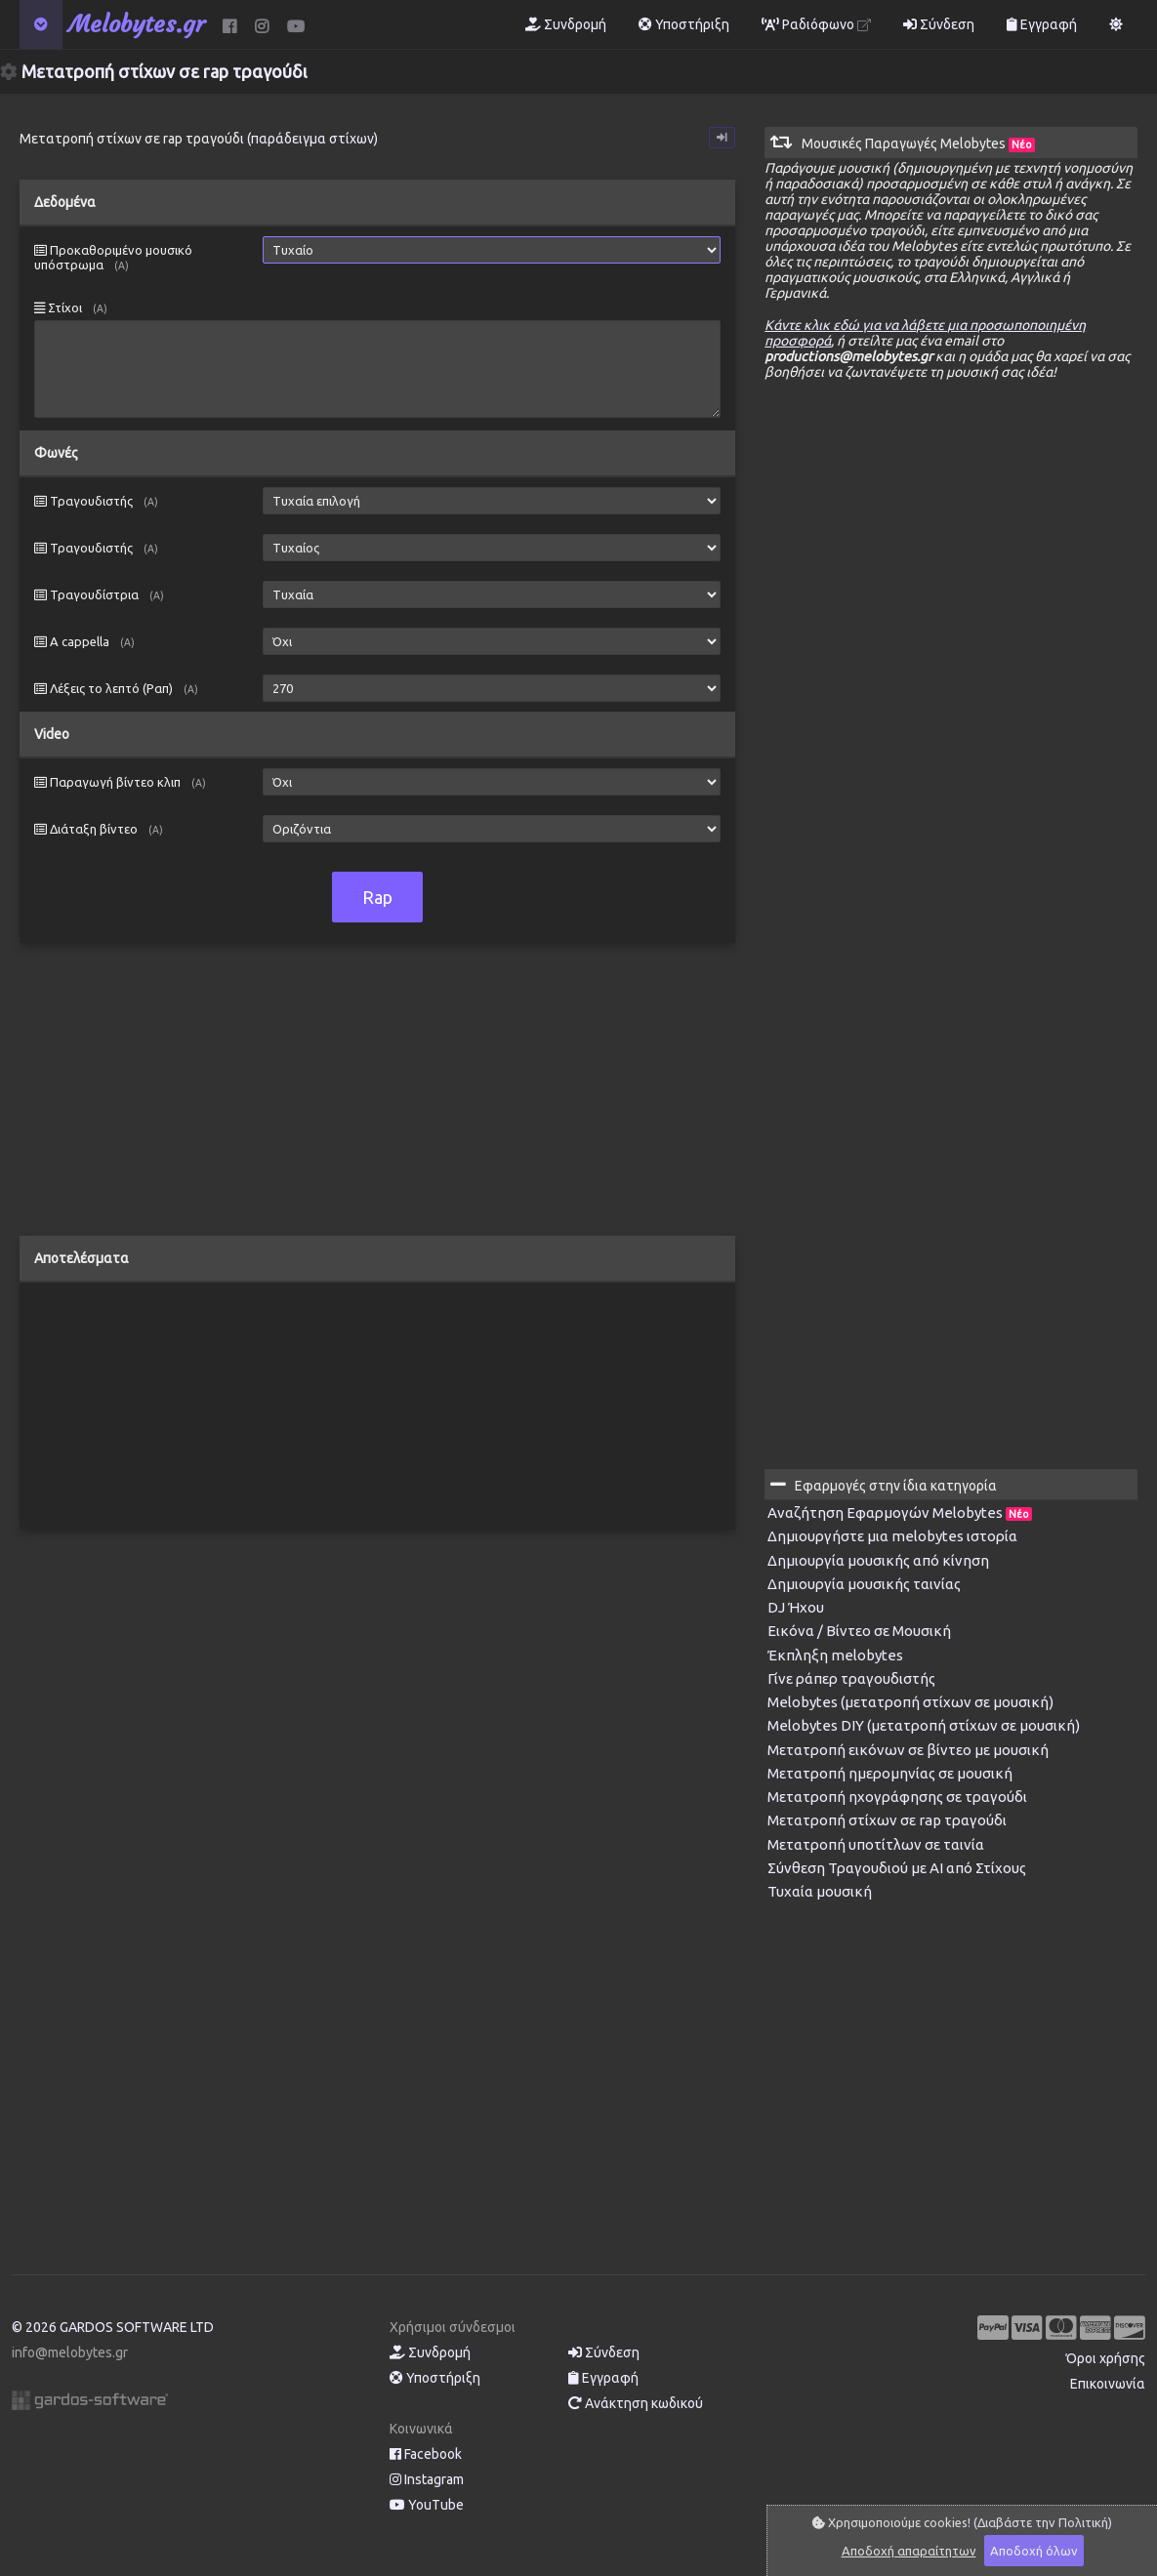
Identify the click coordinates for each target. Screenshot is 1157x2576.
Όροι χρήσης (1105, 2358)
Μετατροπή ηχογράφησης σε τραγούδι (897, 1796)
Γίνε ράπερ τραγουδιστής (851, 1678)
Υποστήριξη (684, 24)
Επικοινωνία (1107, 2384)
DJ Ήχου (795, 1607)
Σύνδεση (938, 24)
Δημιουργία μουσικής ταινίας (864, 1583)
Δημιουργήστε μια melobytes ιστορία (892, 1536)
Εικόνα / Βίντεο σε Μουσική (859, 1630)
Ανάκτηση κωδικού (635, 2403)
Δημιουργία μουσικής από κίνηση (878, 1560)
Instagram (427, 2479)
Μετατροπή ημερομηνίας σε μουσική (889, 1773)
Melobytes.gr (136, 24)
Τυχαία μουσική (819, 1891)
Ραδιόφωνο (816, 24)
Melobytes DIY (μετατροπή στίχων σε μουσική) (923, 1725)
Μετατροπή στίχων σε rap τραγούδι (887, 1820)
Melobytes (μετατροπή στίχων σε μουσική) (910, 1702)
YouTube (427, 2505)
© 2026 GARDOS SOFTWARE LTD (113, 2327)
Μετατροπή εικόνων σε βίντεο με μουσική (908, 1749)
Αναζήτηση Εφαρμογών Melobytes (899, 1513)
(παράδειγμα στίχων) (312, 138)
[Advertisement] (377, 1099)
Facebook (426, 2454)
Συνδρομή (565, 24)
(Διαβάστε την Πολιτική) (1042, 2522)
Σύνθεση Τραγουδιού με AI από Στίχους (896, 1868)
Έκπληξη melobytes (835, 1655)
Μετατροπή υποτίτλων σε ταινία (875, 1844)
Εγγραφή (1042, 24)
